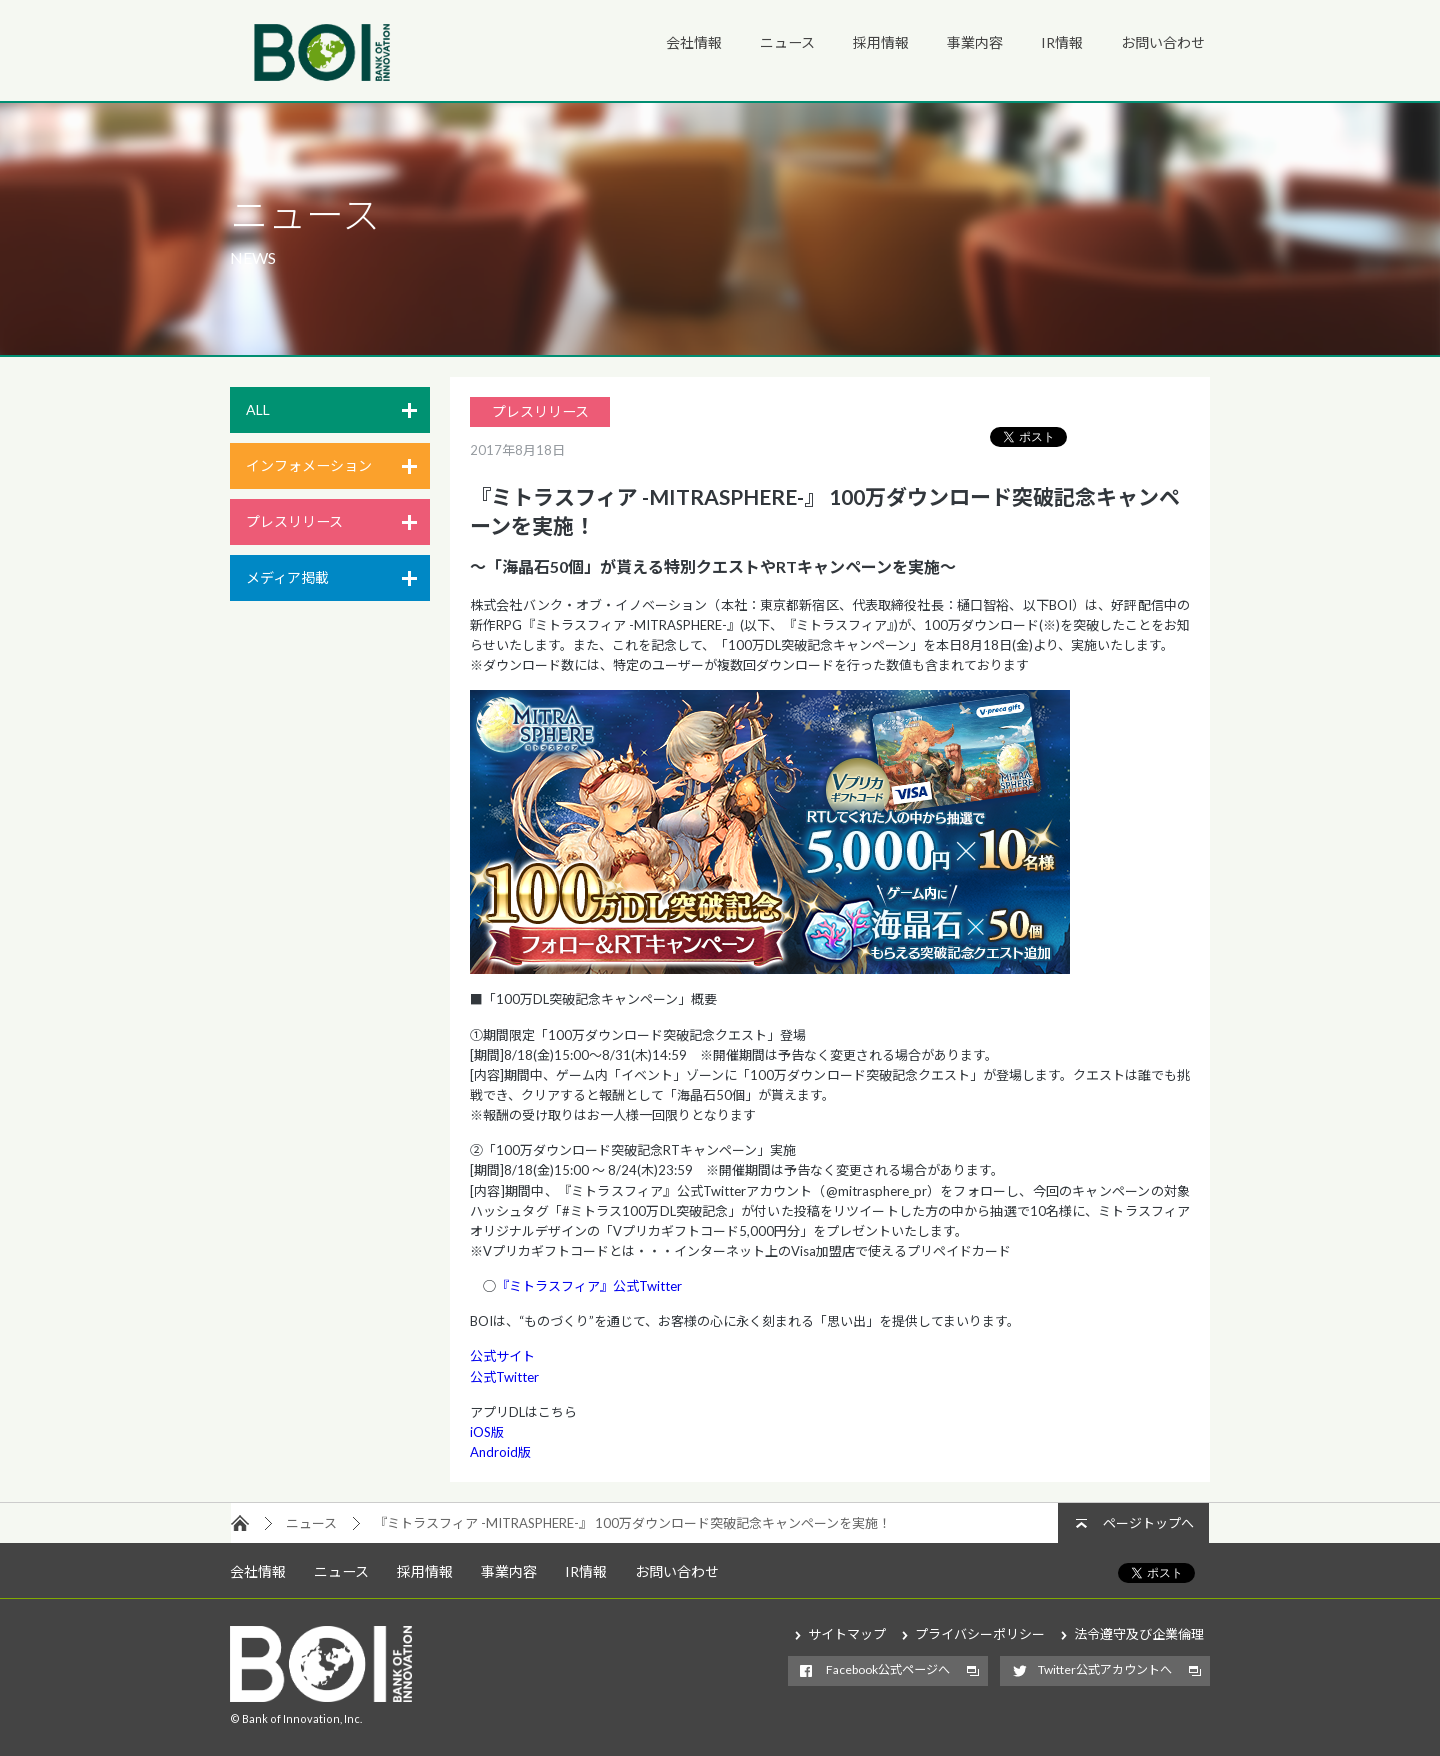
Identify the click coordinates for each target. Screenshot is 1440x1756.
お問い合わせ (1163, 42)
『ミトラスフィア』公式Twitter (589, 1286)
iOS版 (487, 1432)
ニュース (787, 42)
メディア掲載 (287, 577)
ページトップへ (1148, 1523)
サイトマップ (847, 1634)
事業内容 (975, 42)
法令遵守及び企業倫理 (1139, 1634)
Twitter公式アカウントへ (1105, 1669)
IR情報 (1062, 42)
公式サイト (502, 1356)
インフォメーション (309, 465)
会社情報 (694, 42)
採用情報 (881, 42)
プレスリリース (294, 521)
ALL (258, 409)
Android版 (500, 1452)
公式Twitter (504, 1377)
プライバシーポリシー (980, 1634)
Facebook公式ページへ (888, 1669)
